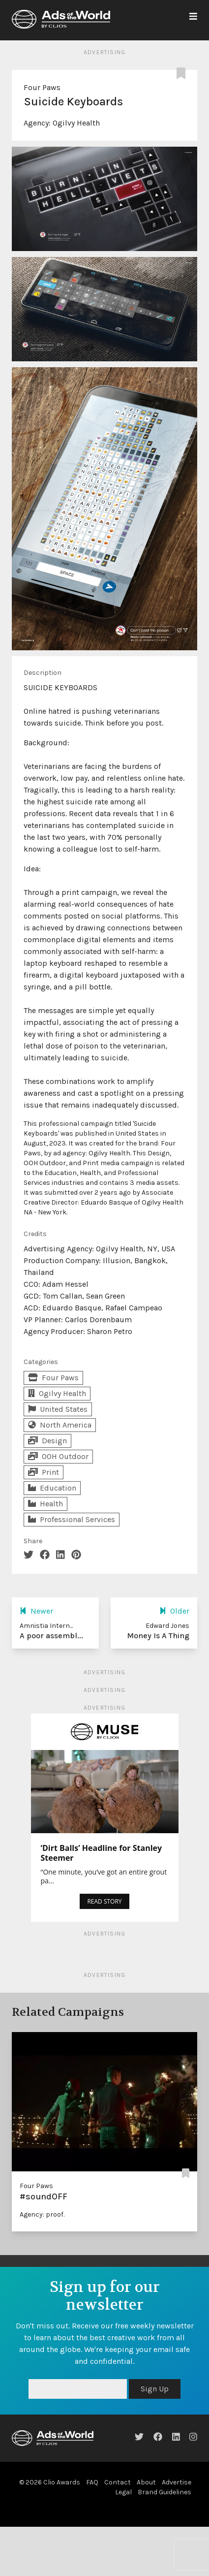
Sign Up (155, 2388)
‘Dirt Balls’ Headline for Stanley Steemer (101, 1853)
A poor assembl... (51, 1635)
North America (59, 1425)
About (146, 2482)
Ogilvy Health (76, 122)
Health (45, 1503)
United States (58, 1409)
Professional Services (71, 1519)
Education (52, 1488)
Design (47, 1440)
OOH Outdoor (58, 1456)
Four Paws (42, 87)
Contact (117, 2482)
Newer (36, 1611)
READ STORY (104, 1901)
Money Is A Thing (158, 1635)
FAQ (92, 2482)
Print (43, 1472)
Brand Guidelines (164, 2492)
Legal (123, 2492)
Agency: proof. (42, 2214)
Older (174, 1611)
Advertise (176, 2482)
